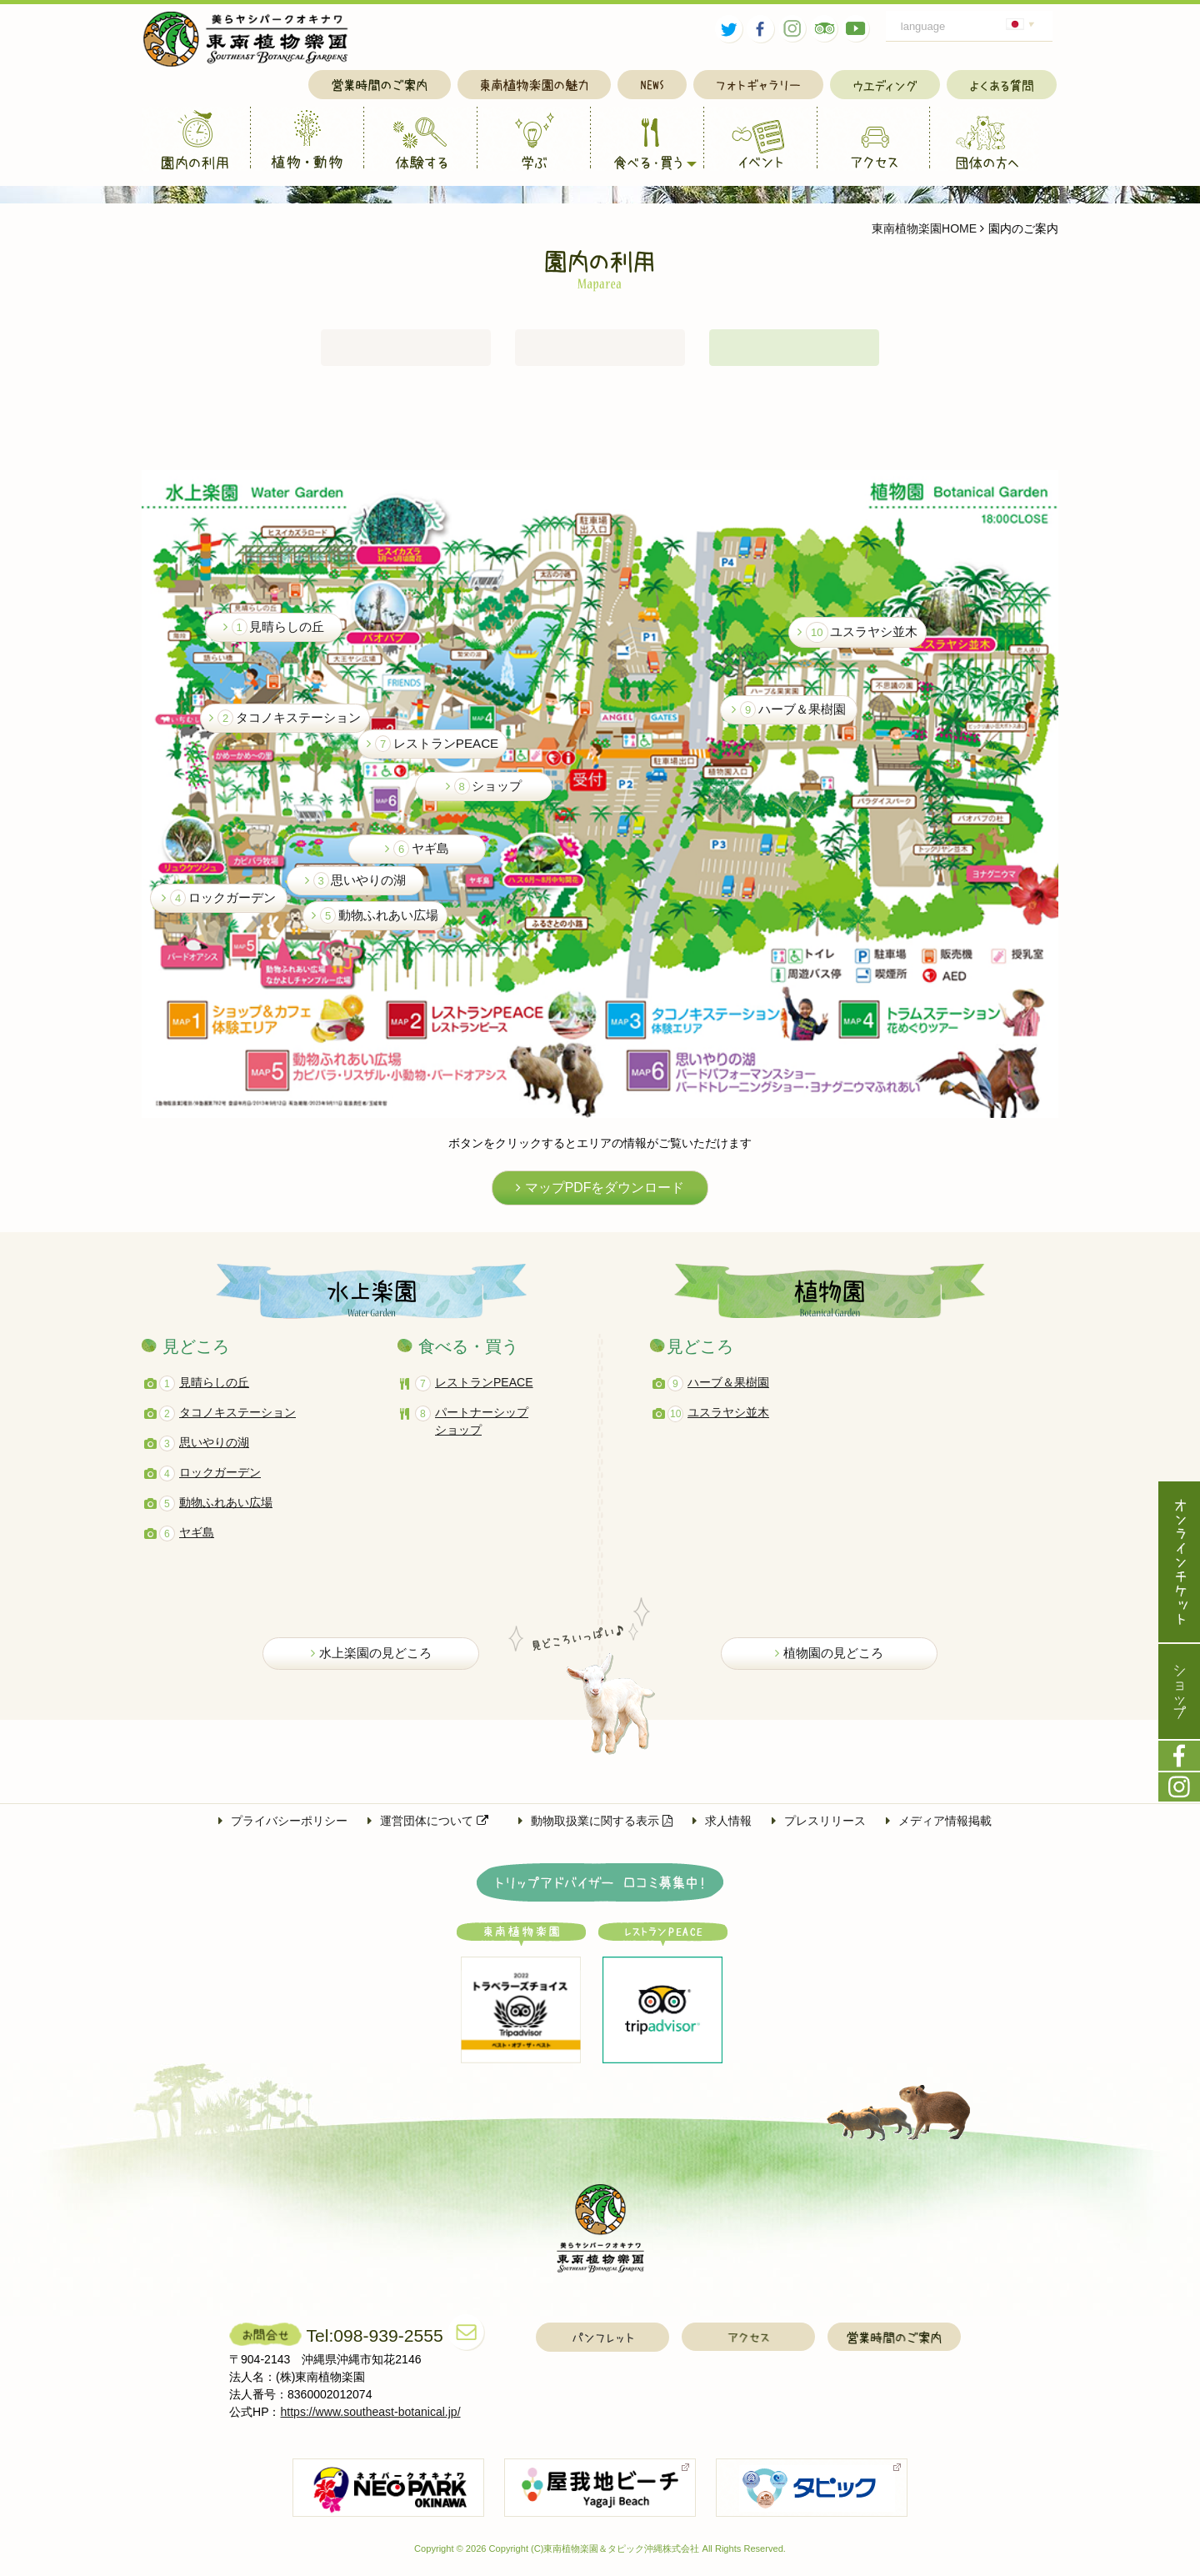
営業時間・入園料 (406, 351)
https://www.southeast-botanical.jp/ (371, 2420)
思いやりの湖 (356, 887)
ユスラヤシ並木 (858, 639)
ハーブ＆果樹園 (789, 716)
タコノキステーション (285, 724)
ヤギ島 (417, 855)
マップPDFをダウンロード (599, 1195)
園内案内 (794, 351)
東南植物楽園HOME (924, 228)
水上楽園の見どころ (371, 1660)
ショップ (484, 792)
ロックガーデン (219, 904)
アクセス (600, 351)
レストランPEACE (432, 750)
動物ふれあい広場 (375, 922)
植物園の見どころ (829, 1660)
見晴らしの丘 (274, 633)
